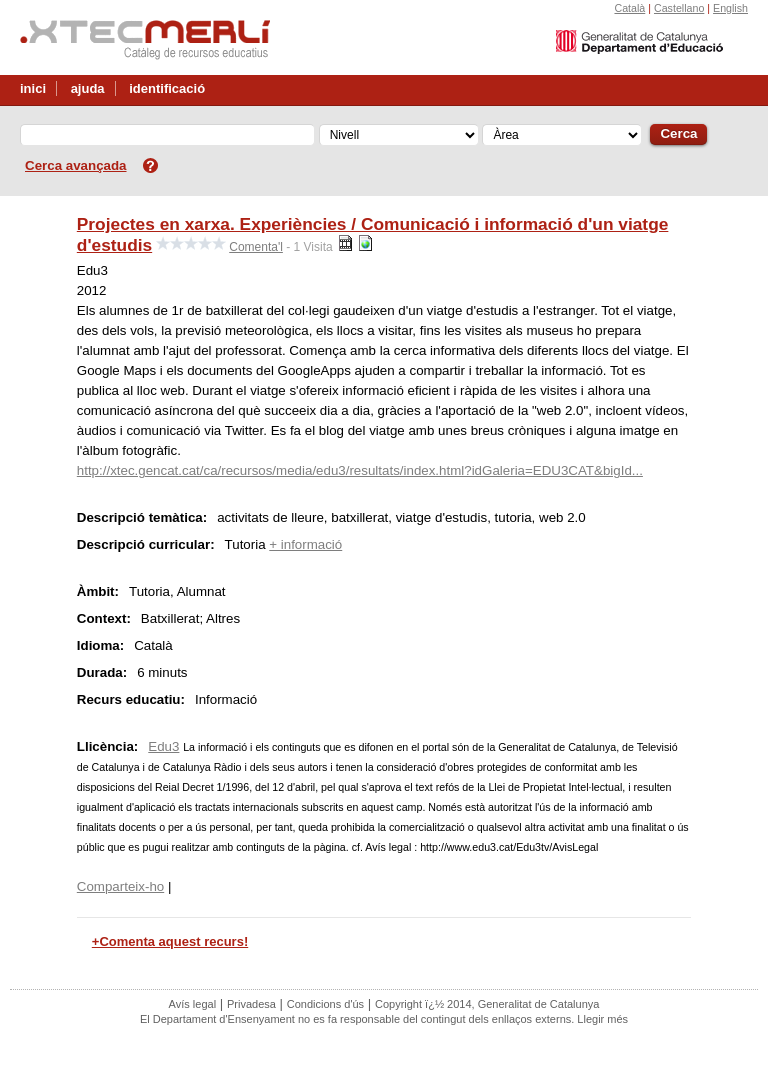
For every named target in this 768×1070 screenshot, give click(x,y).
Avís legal (193, 1004)
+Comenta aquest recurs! (170, 941)
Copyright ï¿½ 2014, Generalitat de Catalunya (487, 1004)
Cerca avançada (76, 165)
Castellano (679, 8)
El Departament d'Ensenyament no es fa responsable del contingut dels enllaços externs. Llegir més (384, 1019)
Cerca (678, 133)
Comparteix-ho (120, 886)
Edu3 (163, 746)
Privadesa (251, 1004)
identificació (167, 88)
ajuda (88, 88)
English (730, 8)
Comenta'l (256, 247)
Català (629, 8)
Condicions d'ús (325, 1004)
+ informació (305, 544)
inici (33, 88)
